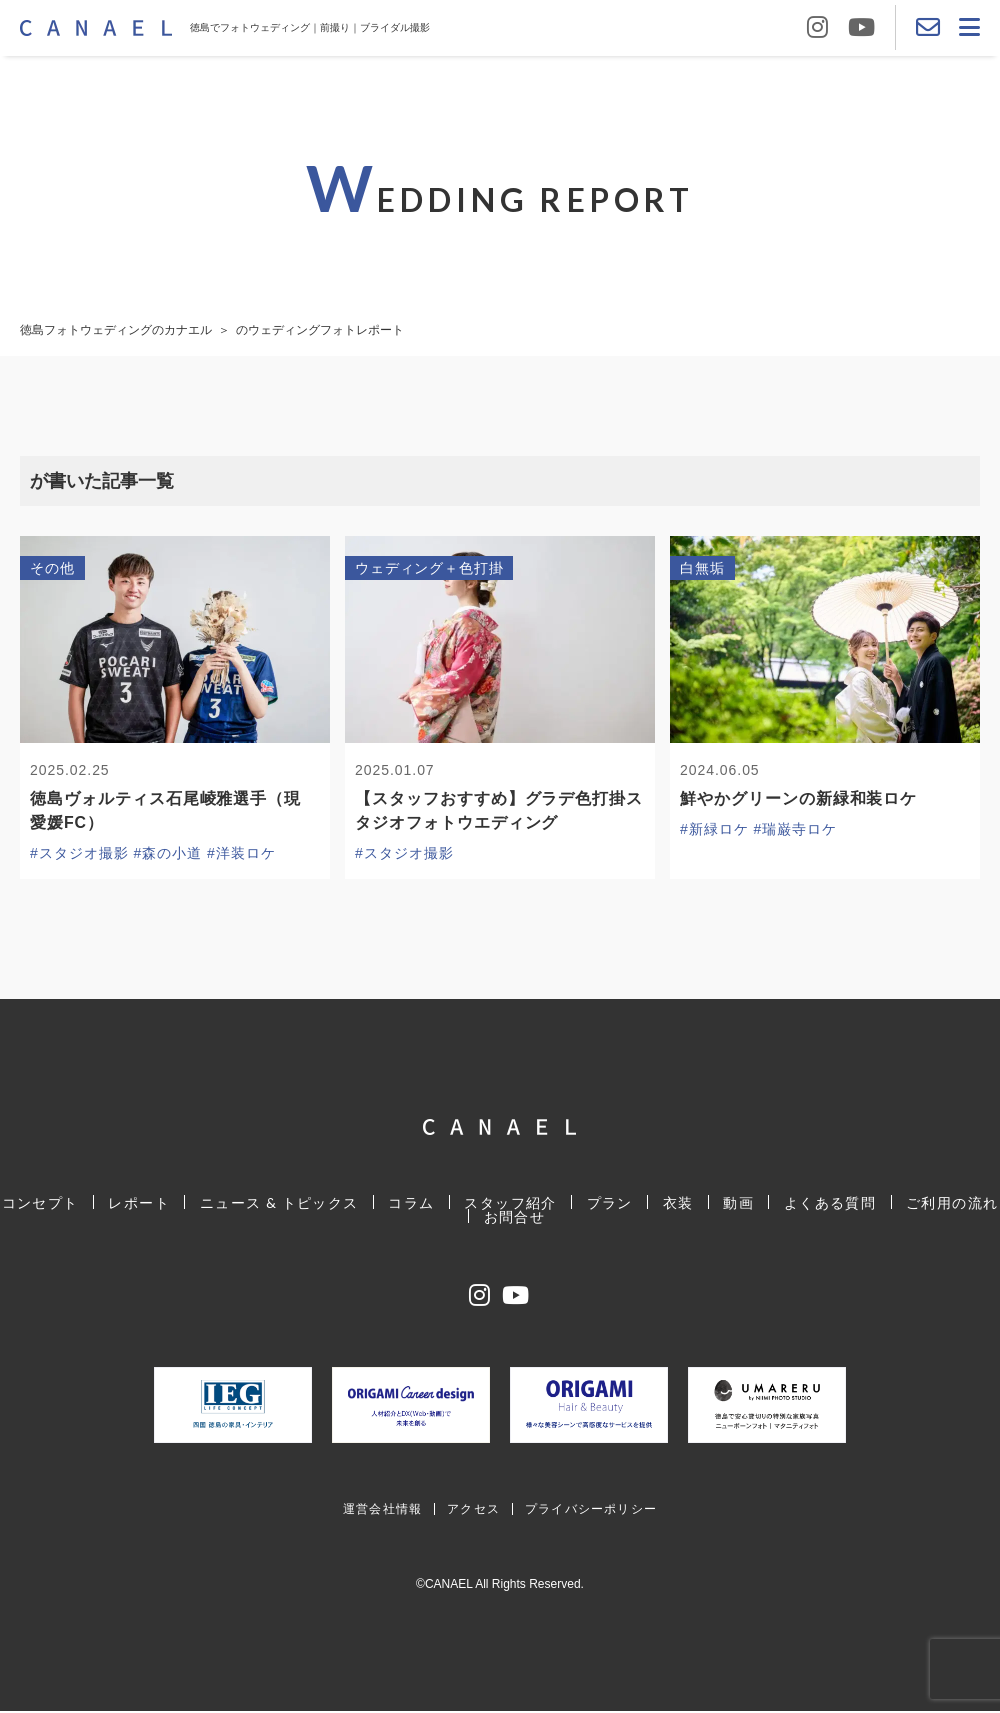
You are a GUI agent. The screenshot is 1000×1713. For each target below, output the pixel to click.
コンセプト (43, 1203)
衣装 (676, 1203)
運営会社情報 (382, 1510)
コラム (413, 1203)
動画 (736, 1203)
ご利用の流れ (948, 1203)
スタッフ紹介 (511, 1203)
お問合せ (515, 1217)
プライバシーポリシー (591, 1510)
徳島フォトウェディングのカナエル (116, 330)
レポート (142, 1203)
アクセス (473, 1510)
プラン (609, 1203)
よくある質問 (827, 1203)
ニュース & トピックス (281, 1203)
